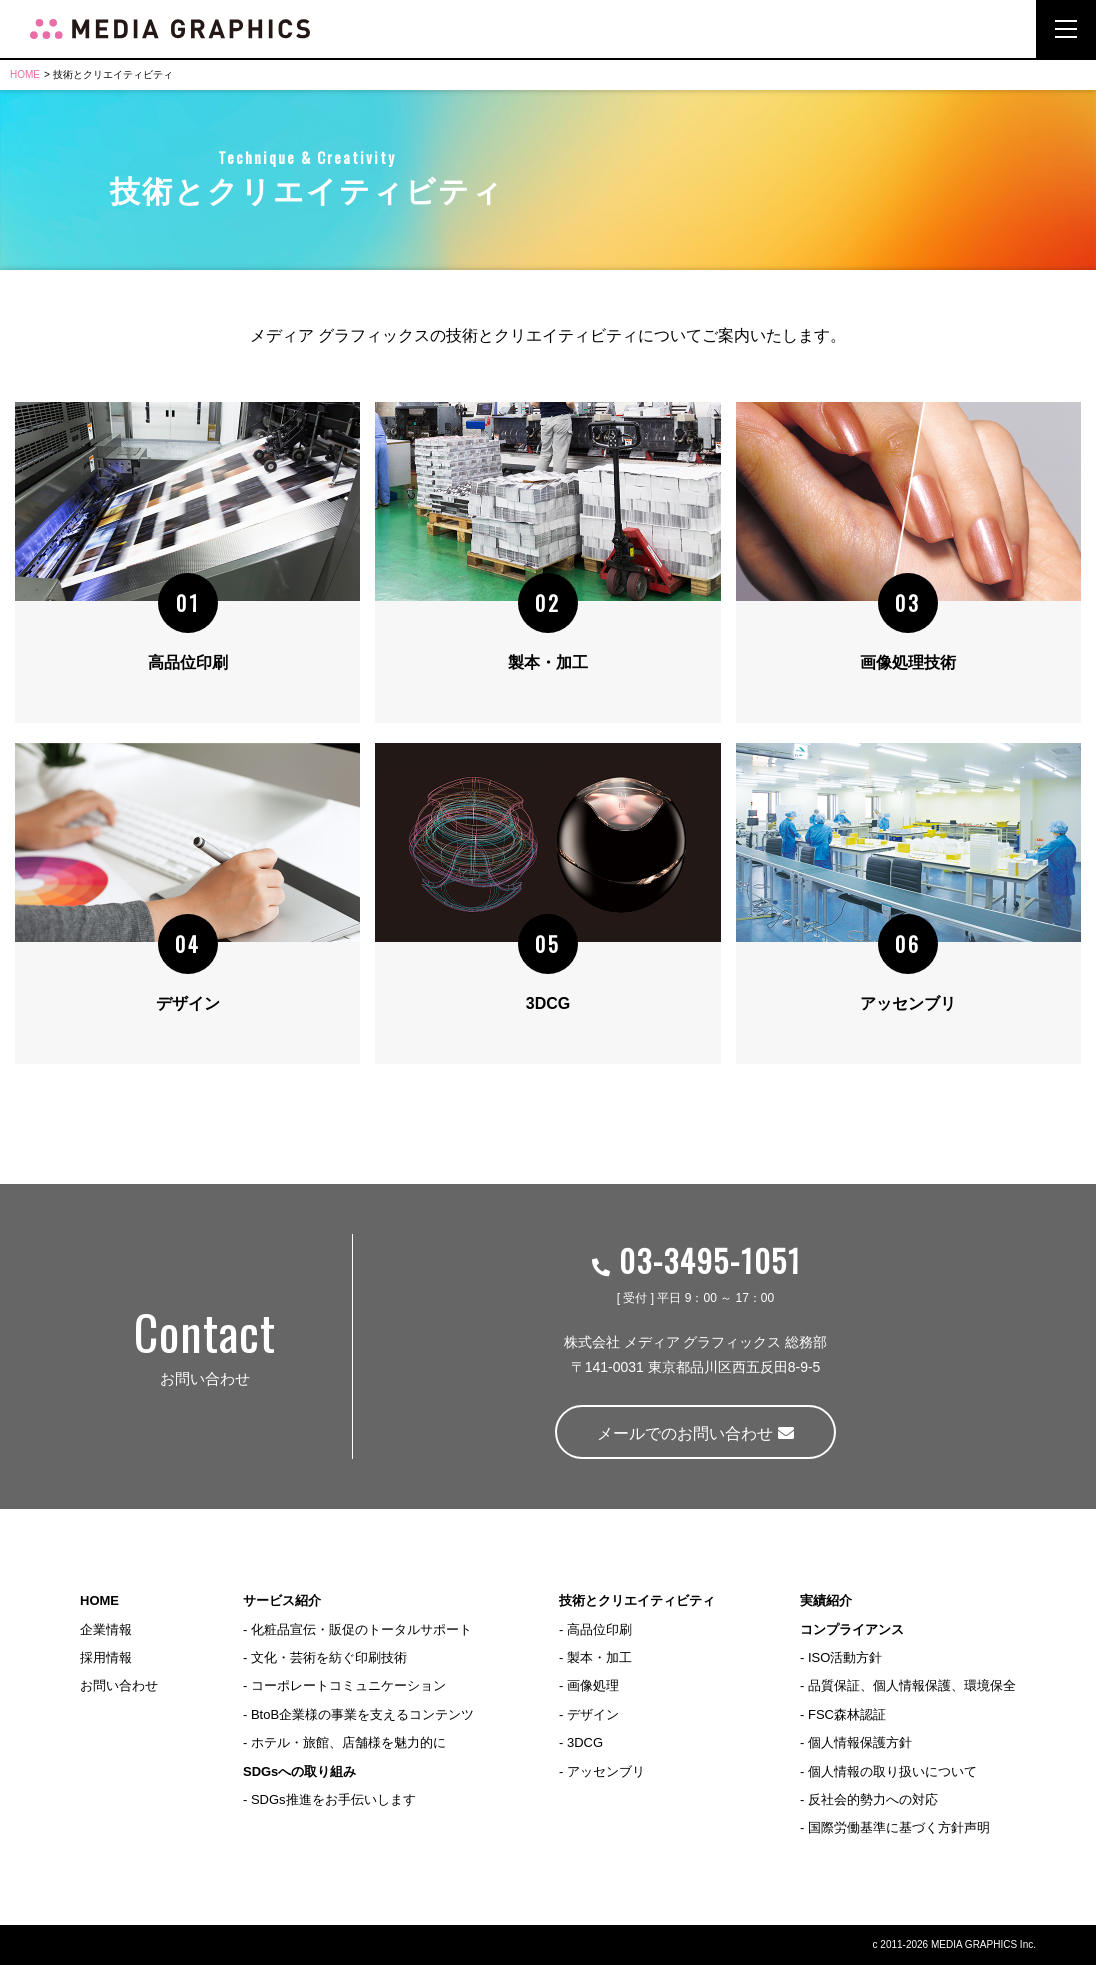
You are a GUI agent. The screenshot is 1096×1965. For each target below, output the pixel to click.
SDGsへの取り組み (299, 1771)
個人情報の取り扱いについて (892, 1771)
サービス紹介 (282, 1600)
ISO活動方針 (845, 1657)
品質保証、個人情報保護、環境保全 (912, 1686)
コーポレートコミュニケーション (348, 1686)
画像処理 (593, 1686)
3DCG (585, 1742)
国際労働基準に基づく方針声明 (899, 1827)
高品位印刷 (599, 1629)
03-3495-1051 (695, 1260)
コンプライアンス (852, 1629)
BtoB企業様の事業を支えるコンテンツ (362, 1714)
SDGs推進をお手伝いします (333, 1799)
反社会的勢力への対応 (873, 1799)
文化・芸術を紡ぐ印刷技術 (329, 1657)
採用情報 (106, 1657)
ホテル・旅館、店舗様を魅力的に (348, 1742)
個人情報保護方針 (860, 1742)
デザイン (593, 1714)
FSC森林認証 (847, 1714)
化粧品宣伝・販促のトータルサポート (361, 1629)
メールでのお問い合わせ (695, 1433)
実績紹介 (826, 1600)
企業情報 (106, 1629)
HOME (25, 74)
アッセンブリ (606, 1771)
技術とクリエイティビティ (637, 1600)
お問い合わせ (119, 1686)
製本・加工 (599, 1657)
